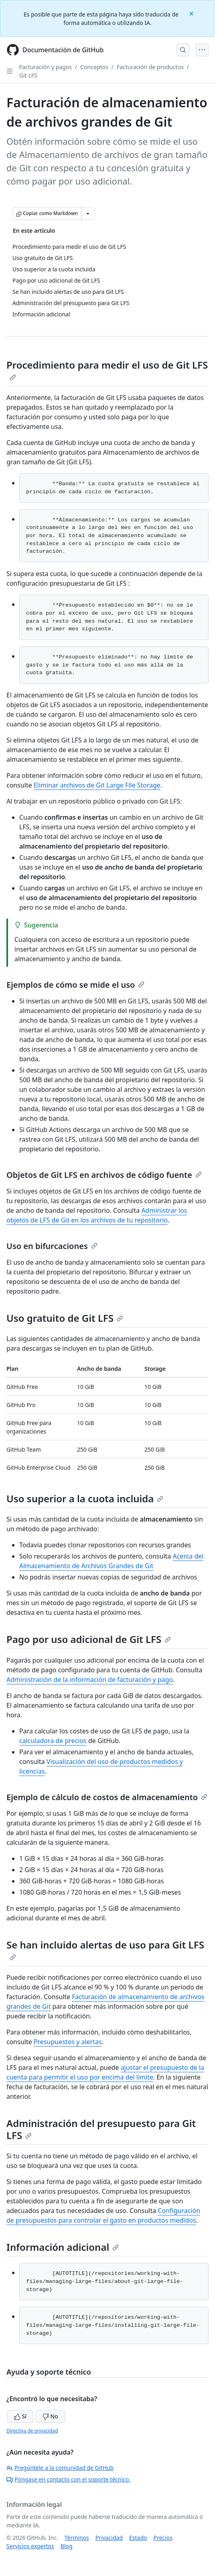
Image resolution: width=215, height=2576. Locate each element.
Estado (138, 2537)
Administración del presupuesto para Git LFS (101, 2129)
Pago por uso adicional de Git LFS (88, 1639)
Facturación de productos (150, 67)
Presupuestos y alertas (68, 2041)
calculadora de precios (53, 1740)
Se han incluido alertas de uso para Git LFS (105, 1949)
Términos (77, 2537)
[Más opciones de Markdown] (88, 213)
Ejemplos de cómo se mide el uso (75, 984)
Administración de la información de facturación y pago (89, 1679)
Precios (163, 2537)
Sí (20, 2416)
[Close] (192, 13)
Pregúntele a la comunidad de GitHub (60, 2467)
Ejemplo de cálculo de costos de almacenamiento (106, 1797)
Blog (67, 2546)
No (50, 2416)
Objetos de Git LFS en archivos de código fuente (104, 1174)
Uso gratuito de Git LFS (64, 1318)
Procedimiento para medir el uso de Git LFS (107, 369)
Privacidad (109, 2537)
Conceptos (94, 67)
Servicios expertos (30, 2546)
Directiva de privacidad (32, 2430)
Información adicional (62, 2247)
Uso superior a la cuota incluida (84, 1498)
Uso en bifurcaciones (51, 1246)
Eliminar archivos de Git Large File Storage (97, 785)
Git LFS (28, 75)
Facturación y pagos (45, 67)
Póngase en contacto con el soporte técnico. (68, 2479)
